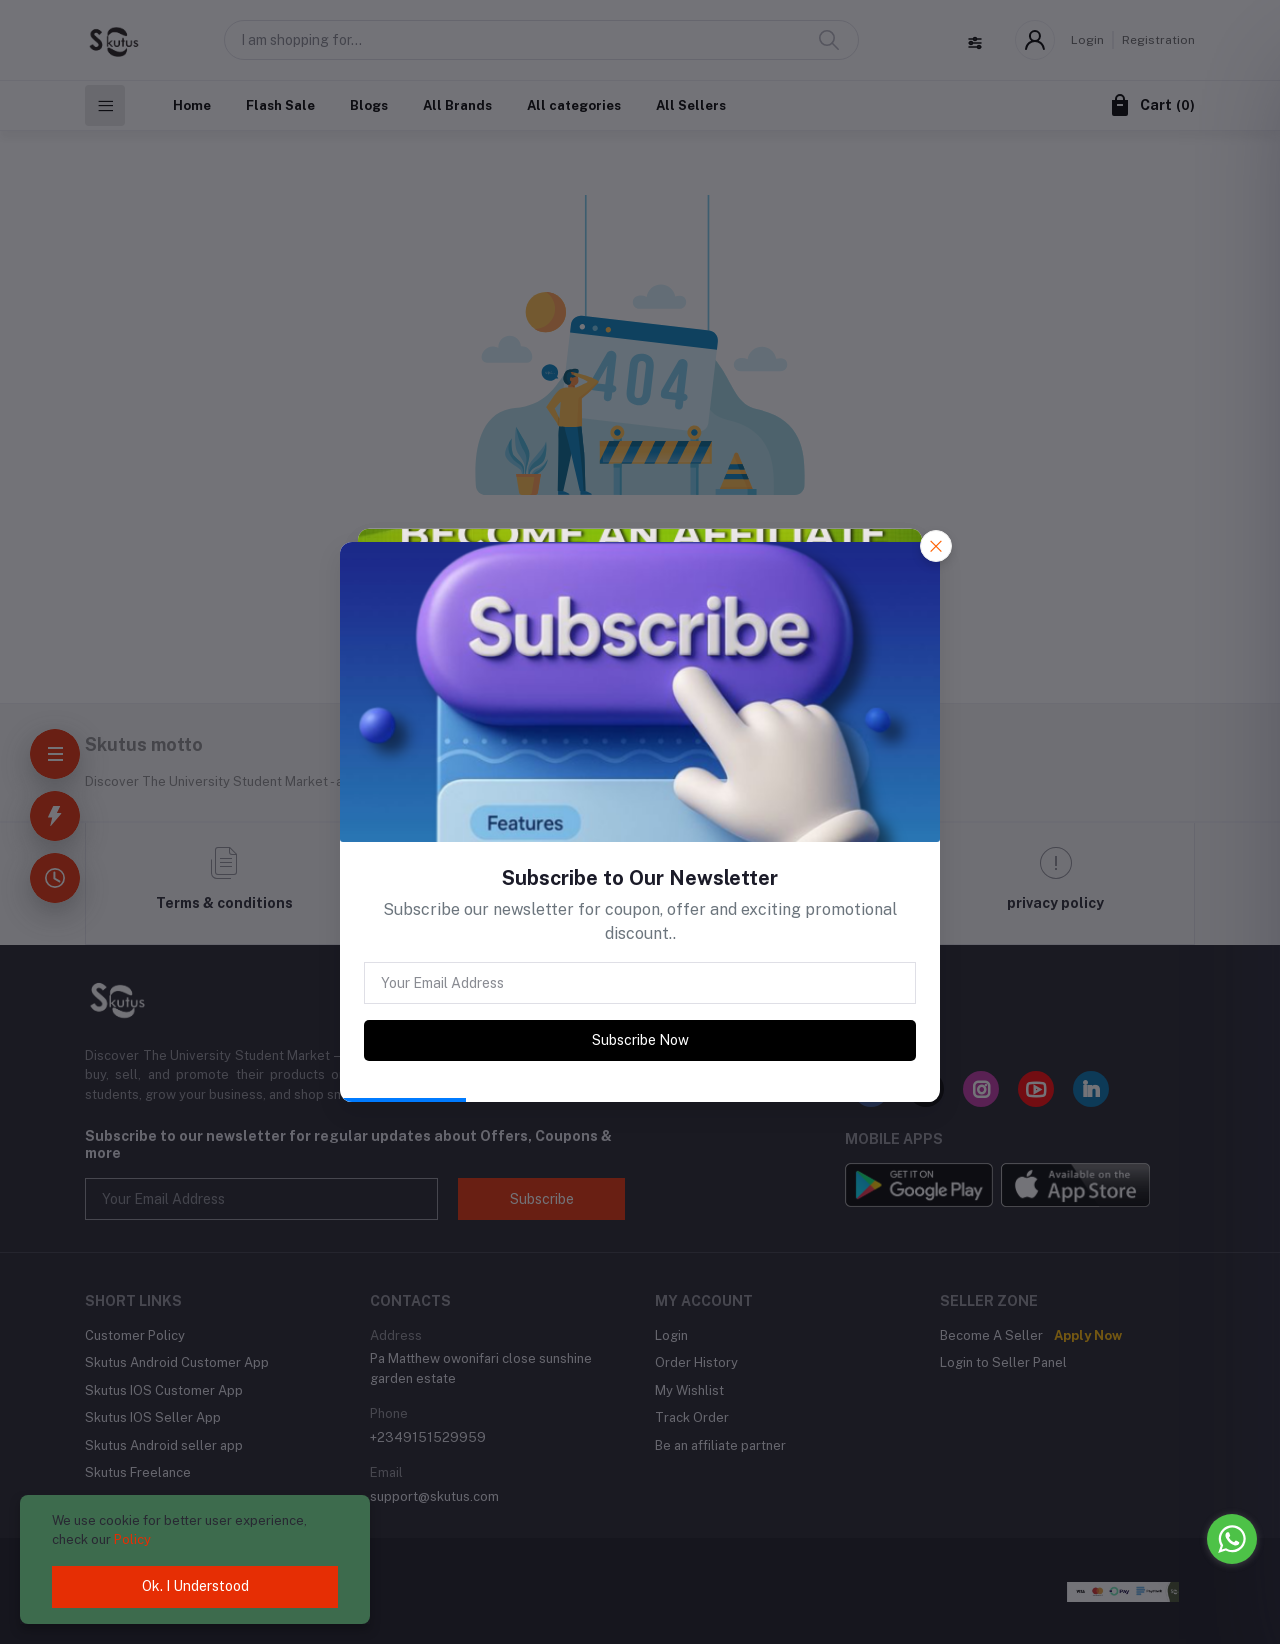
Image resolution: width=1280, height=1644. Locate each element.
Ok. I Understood (195, 1586)
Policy (132, 1539)
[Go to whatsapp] (1232, 1539)
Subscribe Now (640, 1040)
